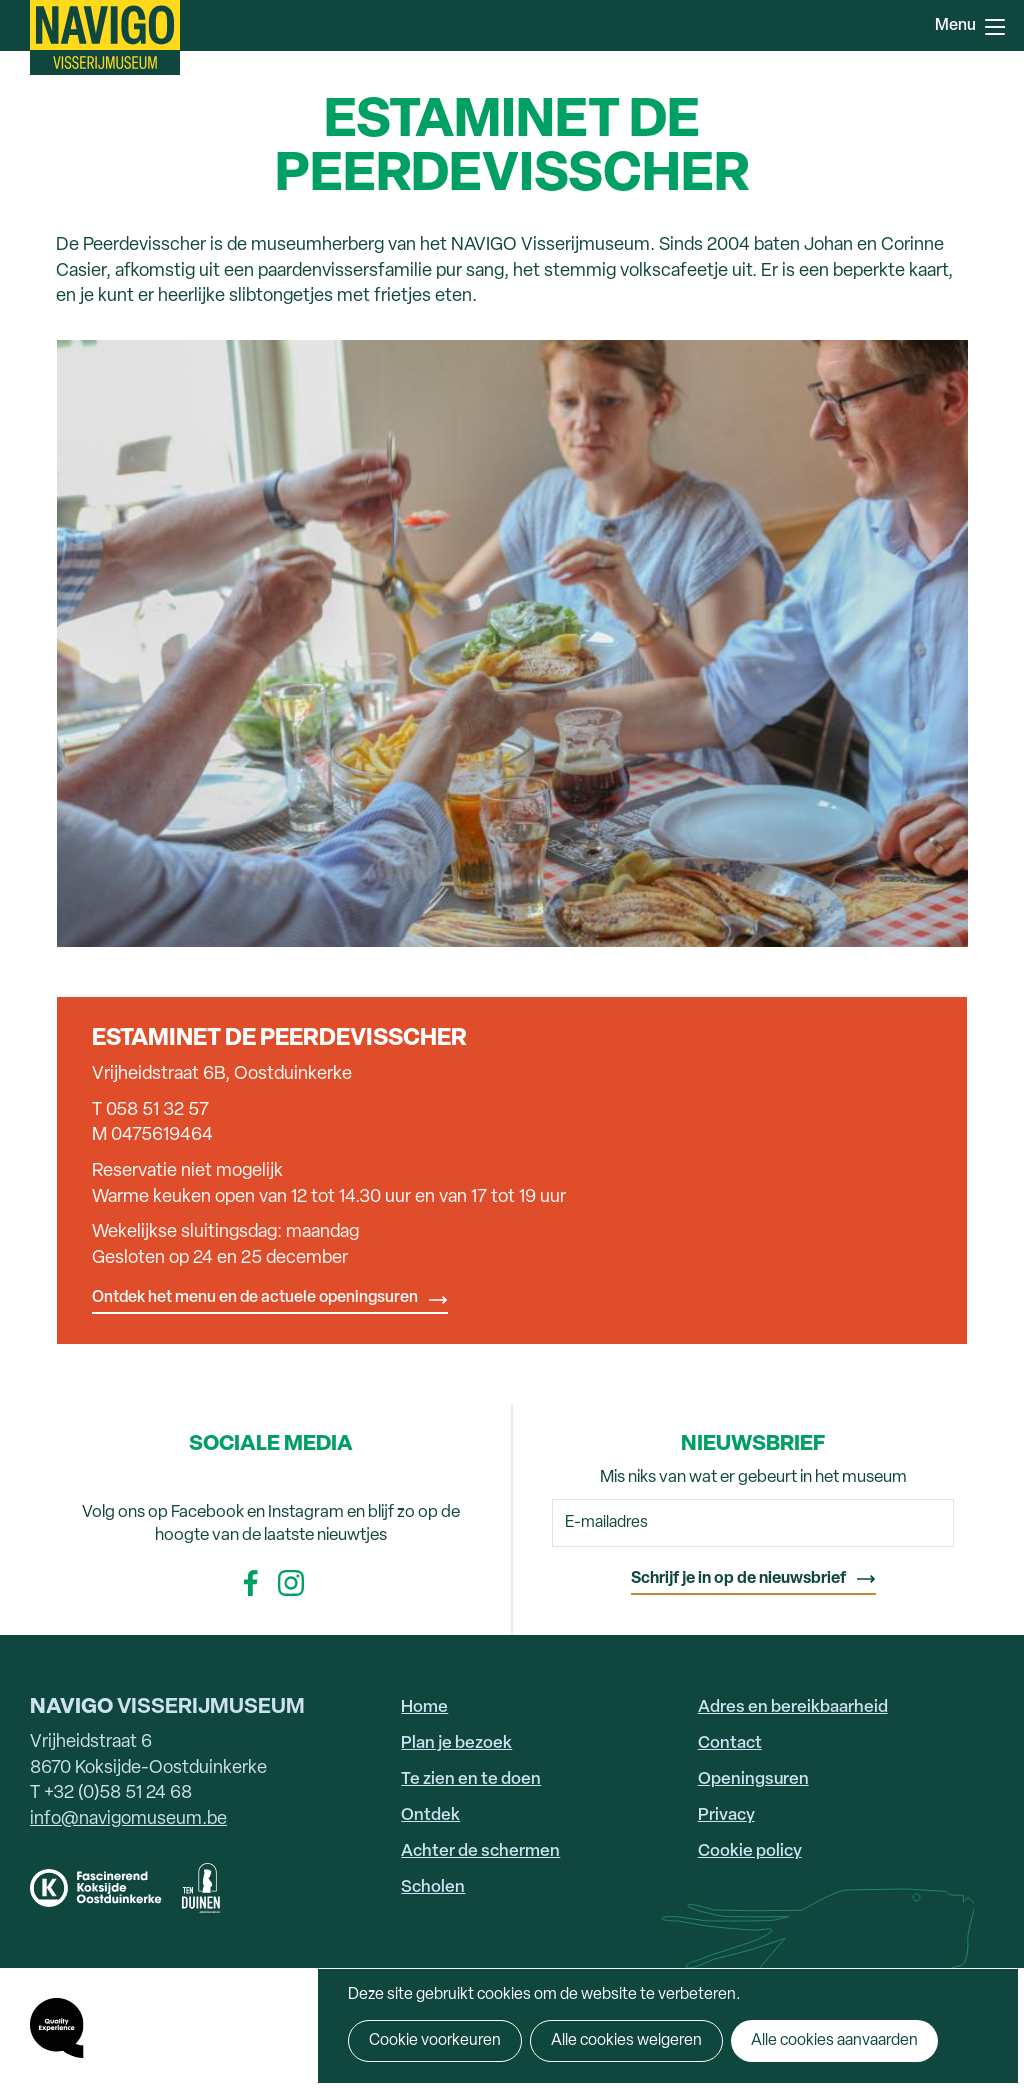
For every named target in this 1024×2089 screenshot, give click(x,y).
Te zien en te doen (471, 1779)
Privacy (726, 1815)
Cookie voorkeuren (435, 2041)
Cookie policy (750, 1851)
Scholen (433, 1887)
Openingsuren (753, 1779)
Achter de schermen (480, 1851)
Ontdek (430, 1815)
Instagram (291, 1583)
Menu (995, 27)
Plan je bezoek (456, 1743)
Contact (730, 1743)
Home (424, 1707)
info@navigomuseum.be (128, 1819)
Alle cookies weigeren (626, 2041)
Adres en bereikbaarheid (793, 1707)
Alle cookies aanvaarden (834, 2041)
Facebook (251, 1583)
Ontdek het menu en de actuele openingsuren (255, 1298)
